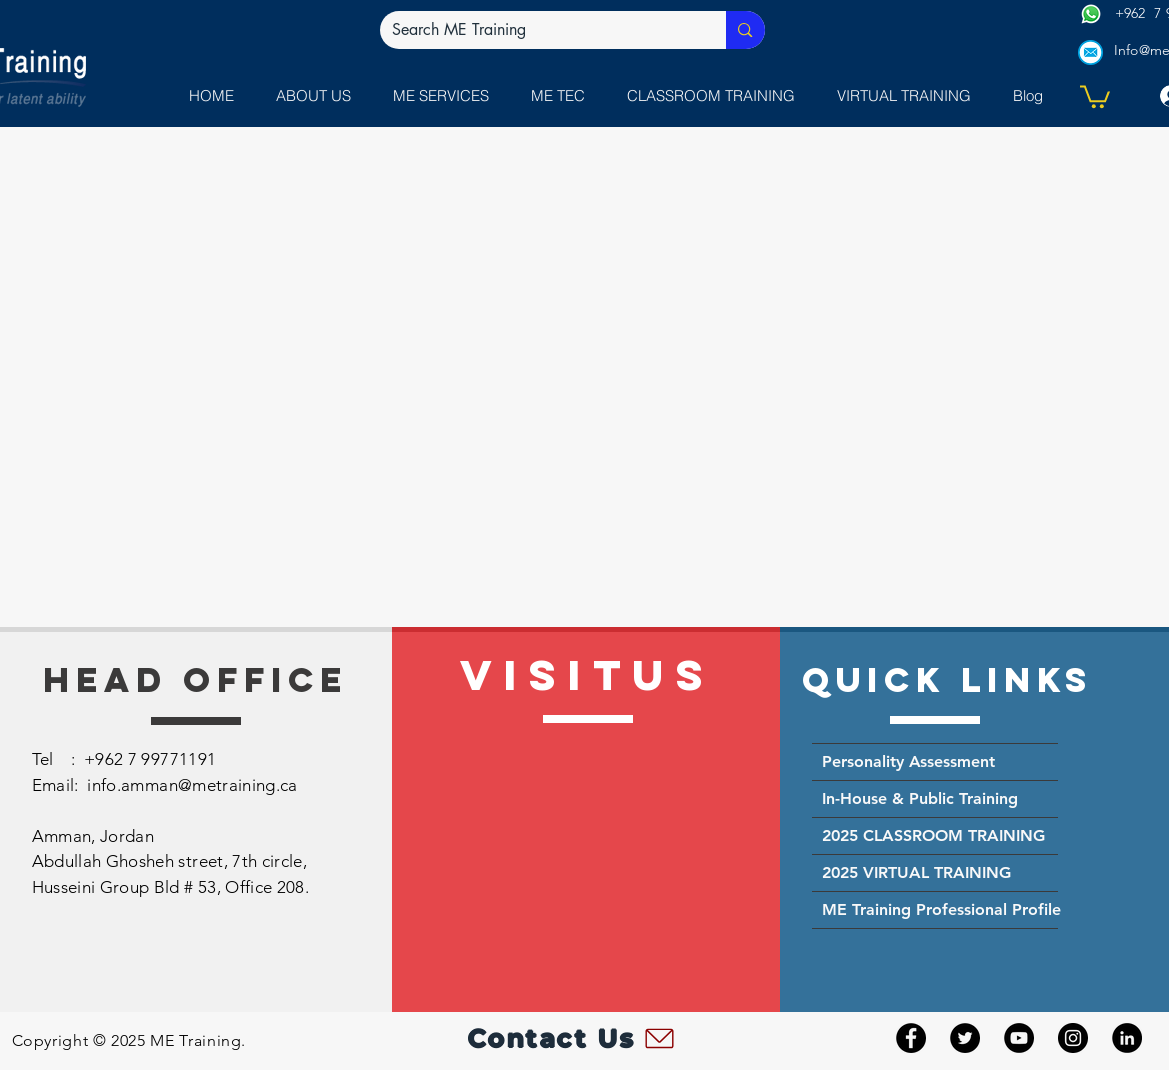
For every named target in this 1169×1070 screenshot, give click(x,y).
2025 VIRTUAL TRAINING (916, 872)
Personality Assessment (908, 761)
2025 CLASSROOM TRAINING (933, 835)
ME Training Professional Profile (940, 909)
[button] (446, 95)
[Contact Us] (572, 1038)
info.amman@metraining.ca (192, 785)
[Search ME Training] (538, 30)
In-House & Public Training (920, 798)
